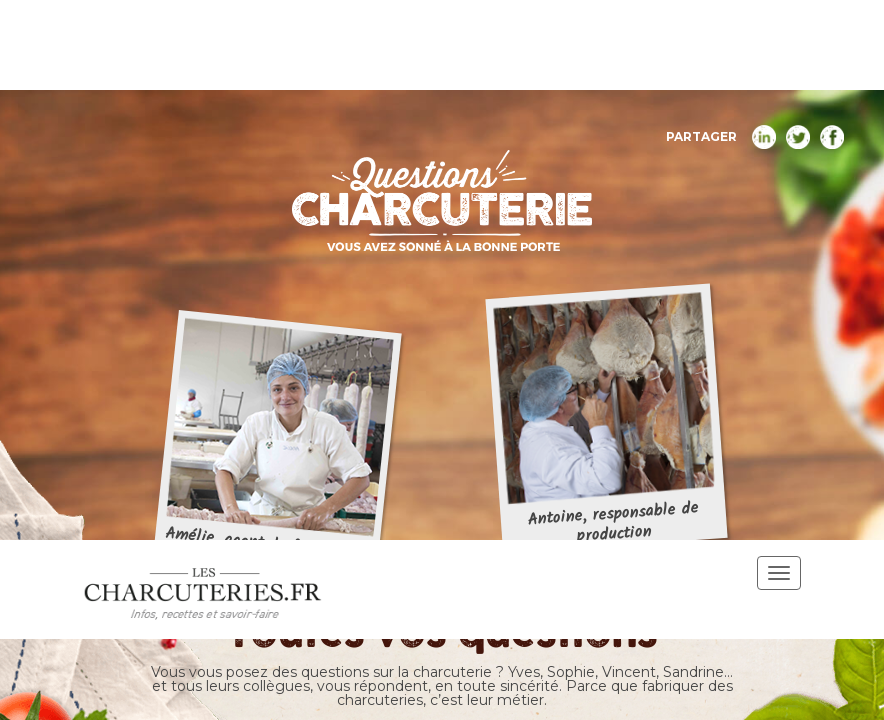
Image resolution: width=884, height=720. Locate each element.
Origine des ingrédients (442, 262)
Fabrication (634, 215)
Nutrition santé (476, 215)
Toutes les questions (284, 215)
